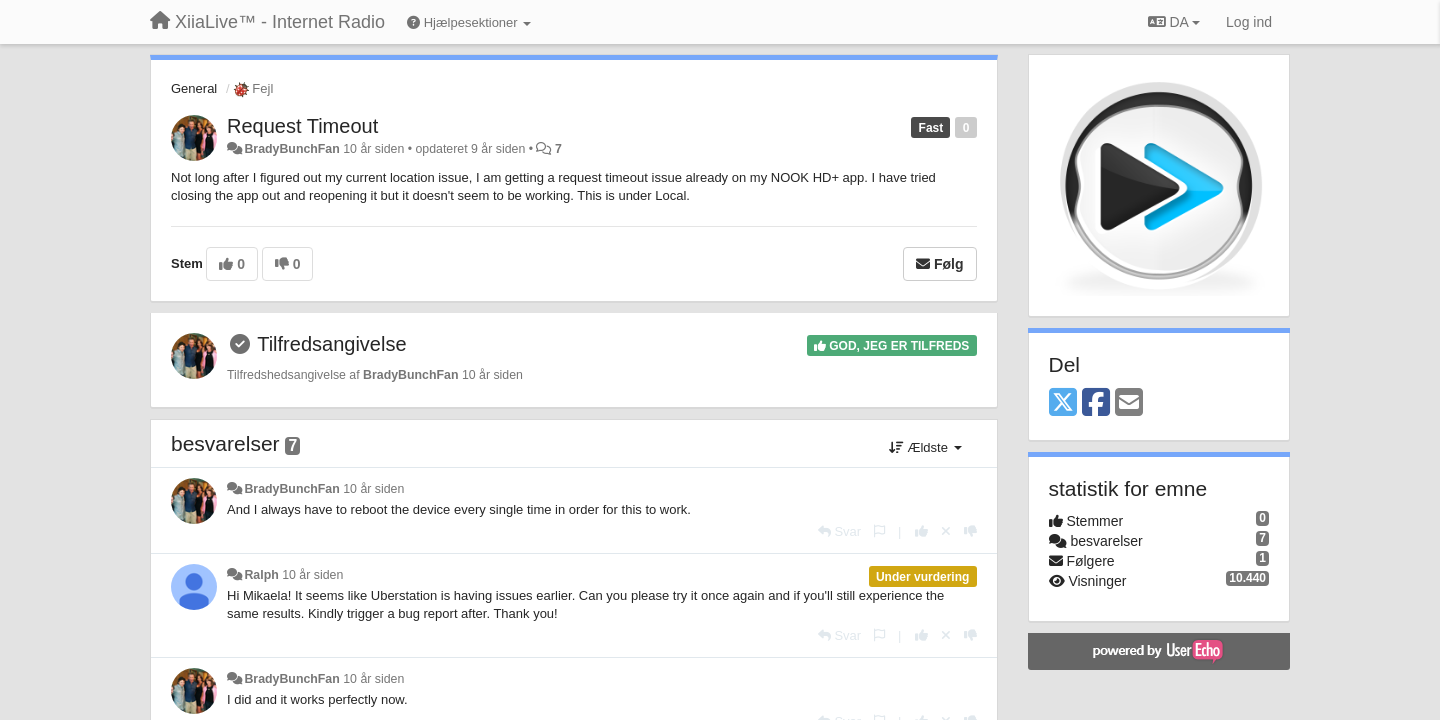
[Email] (1129, 403)
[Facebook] (1096, 403)
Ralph (261, 575)
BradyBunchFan (291, 149)
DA (1174, 22)
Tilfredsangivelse (331, 344)
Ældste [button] (925, 447)
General (194, 88)
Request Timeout (302, 126)
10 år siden (373, 489)
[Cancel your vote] (946, 531)
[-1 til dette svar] (970, 531)
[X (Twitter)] (1063, 403)
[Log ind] (1249, 22)
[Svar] (839, 531)
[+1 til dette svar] (921, 531)
